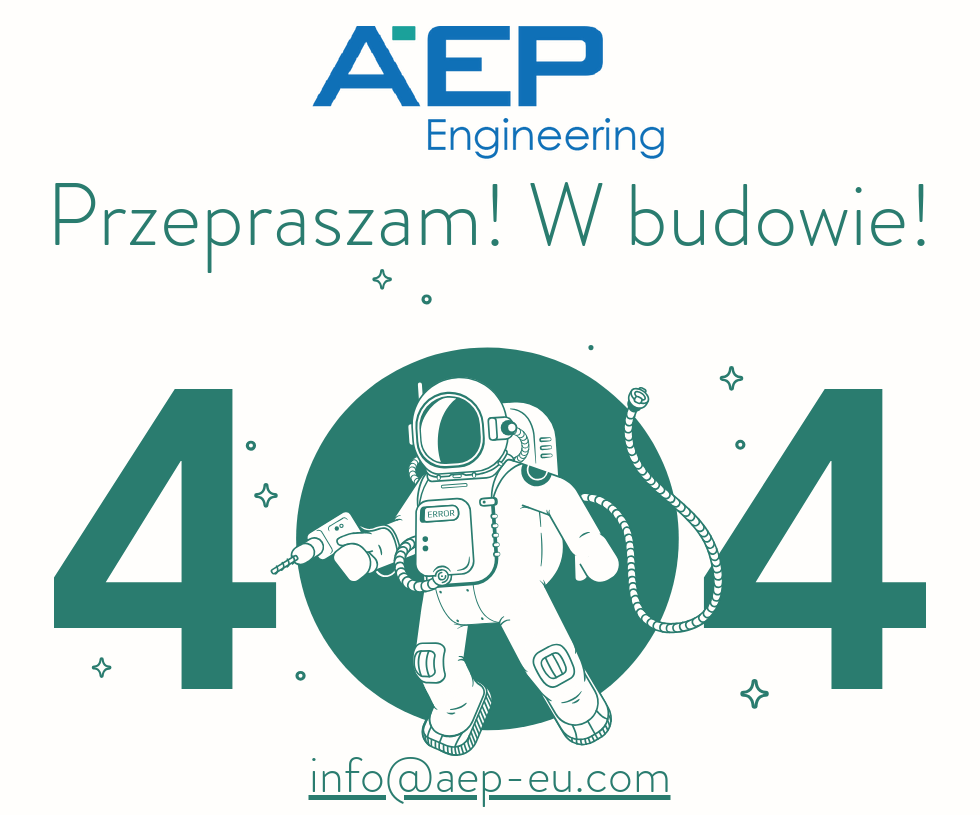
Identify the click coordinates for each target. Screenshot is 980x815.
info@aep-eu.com (490, 775)
